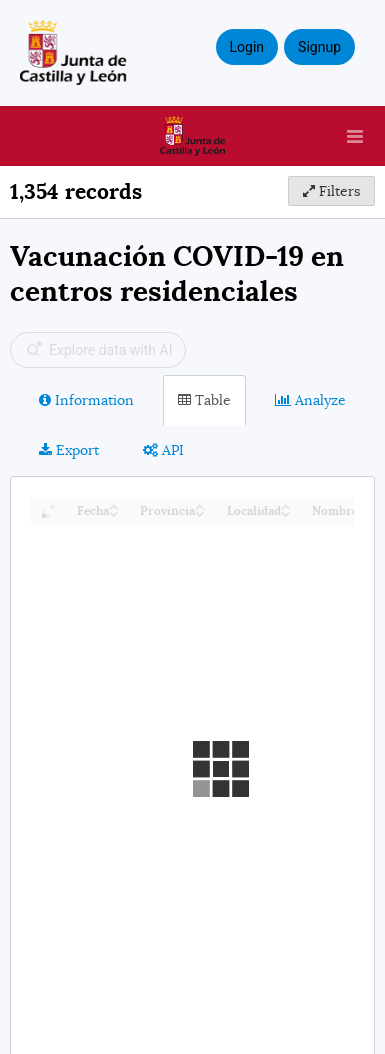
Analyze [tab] (310, 400)
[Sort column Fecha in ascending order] (114, 505)
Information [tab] (86, 400)
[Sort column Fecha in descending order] (114, 512)
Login (247, 47)
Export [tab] (69, 450)
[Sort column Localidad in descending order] (286, 512)
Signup (319, 47)
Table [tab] (204, 400)
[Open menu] (355, 136)
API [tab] (163, 450)
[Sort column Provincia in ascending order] (200, 505)
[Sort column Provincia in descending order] (200, 512)
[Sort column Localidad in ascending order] (286, 505)
